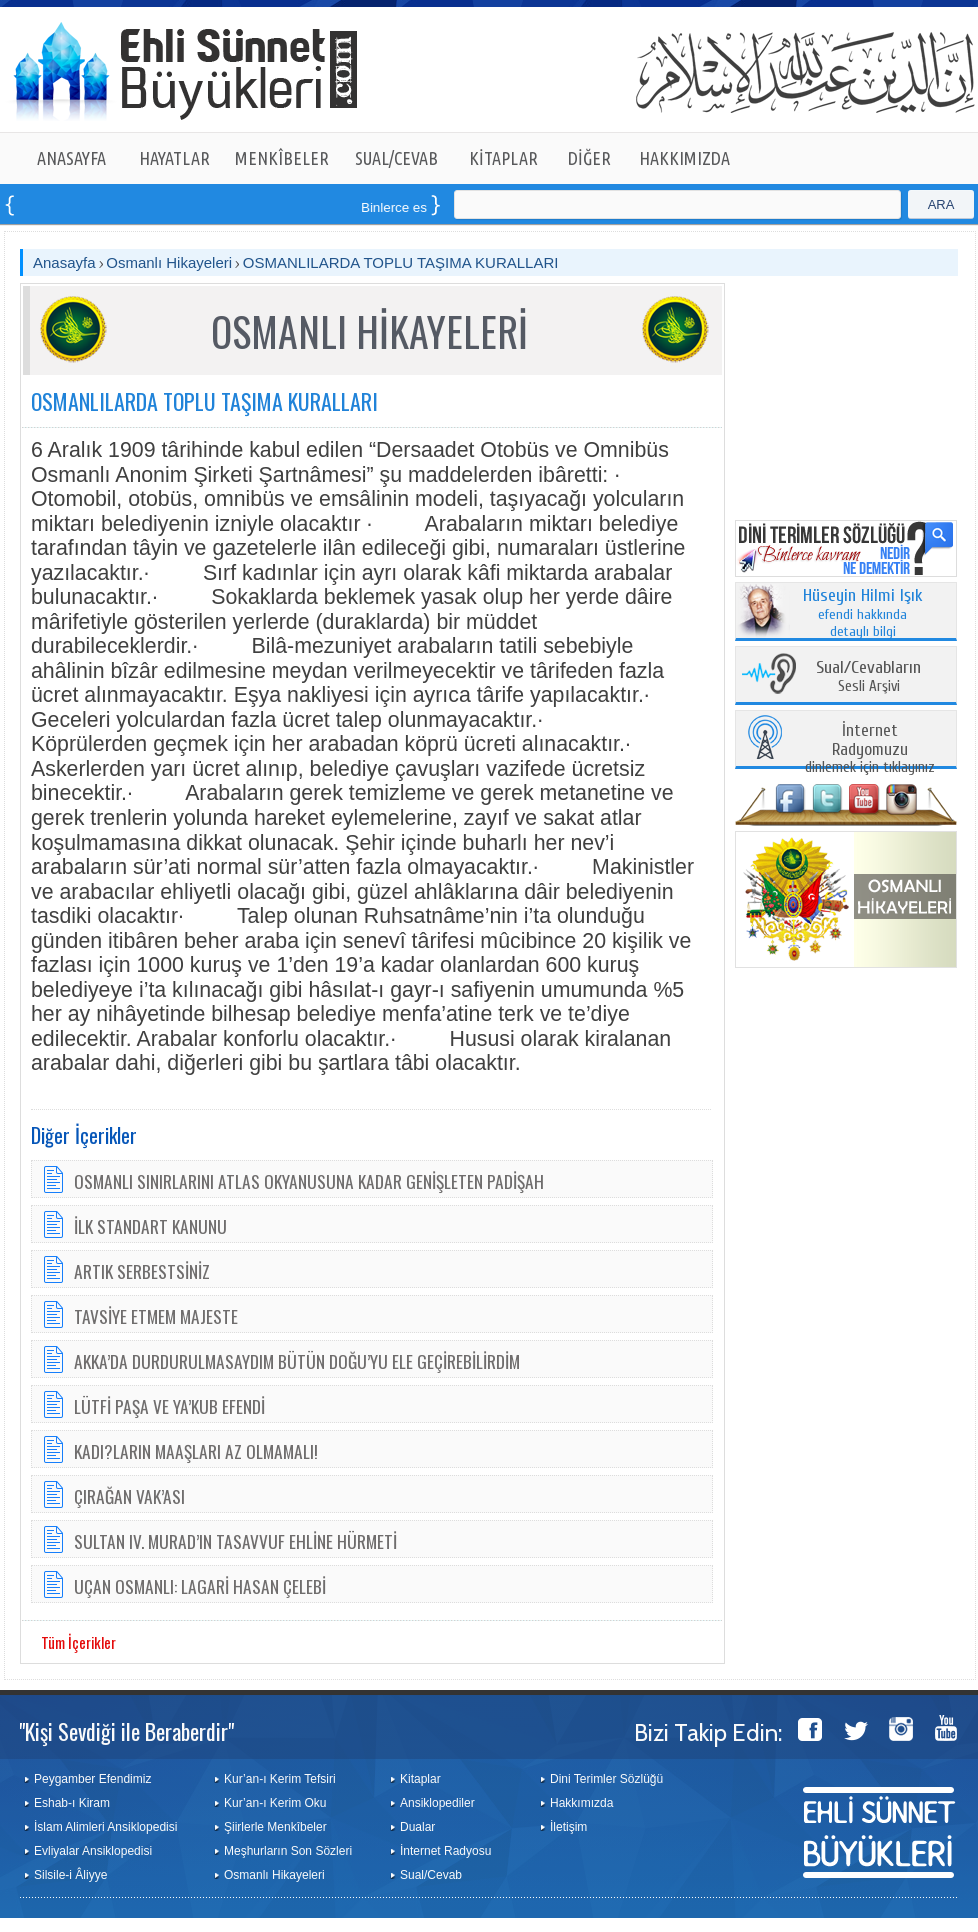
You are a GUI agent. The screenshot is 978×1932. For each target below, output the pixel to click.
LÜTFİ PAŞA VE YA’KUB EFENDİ (169, 1406)
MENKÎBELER (282, 158)
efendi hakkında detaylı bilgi (863, 614)
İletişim (568, 1827)
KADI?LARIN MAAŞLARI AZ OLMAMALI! (196, 1451)
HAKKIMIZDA (684, 158)
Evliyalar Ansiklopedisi (93, 1851)
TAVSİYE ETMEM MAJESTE (156, 1316)
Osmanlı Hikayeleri (169, 262)
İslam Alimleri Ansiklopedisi (105, 1827)
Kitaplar (420, 1779)
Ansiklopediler (437, 1803)
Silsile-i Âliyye (70, 1875)
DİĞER (589, 158)
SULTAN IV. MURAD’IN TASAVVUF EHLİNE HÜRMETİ (235, 1541)
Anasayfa (64, 262)
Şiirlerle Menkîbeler (275, 1827)
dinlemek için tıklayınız (870, 749)
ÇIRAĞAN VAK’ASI (129, 1496)
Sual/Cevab (431, 1875)
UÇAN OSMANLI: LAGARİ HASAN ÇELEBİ (200, 1586)
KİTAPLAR (503, 158)
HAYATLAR (174, 158)
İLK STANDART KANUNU (150, 1226)
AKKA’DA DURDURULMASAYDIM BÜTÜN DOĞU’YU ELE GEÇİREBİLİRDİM (297, 1361)
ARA (941, 204)
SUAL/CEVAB (396, 158)
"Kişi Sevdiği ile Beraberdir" (126, 1731)
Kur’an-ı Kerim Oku (275, 1803)
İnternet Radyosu (445, 1851)
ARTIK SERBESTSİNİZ (142, 1271)
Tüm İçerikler (78, 1642)
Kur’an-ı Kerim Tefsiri (280, 1779)
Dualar (417, 1827)
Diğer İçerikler (84, 1135)
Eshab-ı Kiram (72, 1803)
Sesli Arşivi (868, 677)
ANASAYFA (71, 158)
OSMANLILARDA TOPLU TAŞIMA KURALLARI (401, 262)
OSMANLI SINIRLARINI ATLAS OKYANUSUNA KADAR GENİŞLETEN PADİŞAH (309, 1181)
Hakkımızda (581, 1803)
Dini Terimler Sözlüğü (606, 1779)
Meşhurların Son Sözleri (288, 1851)
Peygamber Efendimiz (92, 1779)
